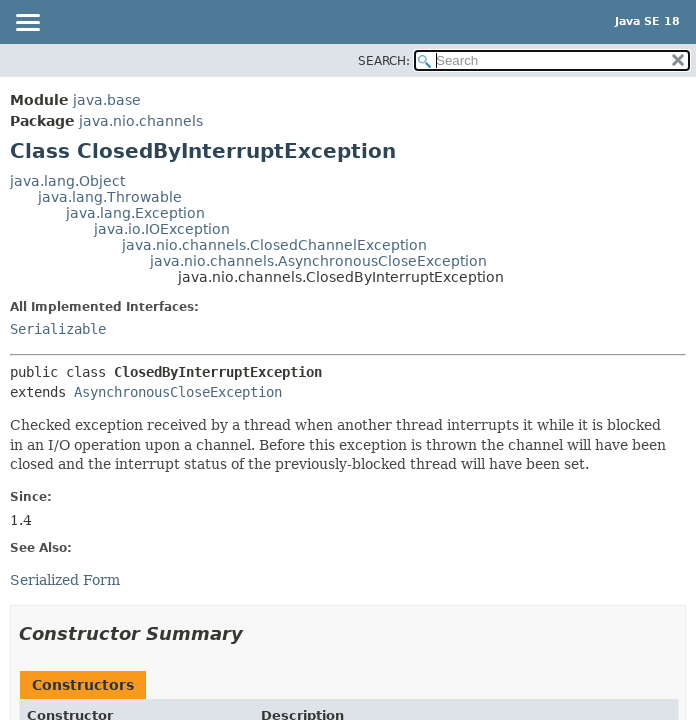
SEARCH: (384, 61)
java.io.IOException (162, 229)
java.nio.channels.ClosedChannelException (274, 245)
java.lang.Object (67, 181)
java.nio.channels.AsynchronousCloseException (318, 261)
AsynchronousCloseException (178, 392)
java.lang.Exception (135, 213)
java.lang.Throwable (110, 197)
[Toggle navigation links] (27, 24)
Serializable (58, 329)
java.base (107, 100)
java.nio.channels (141, 121)
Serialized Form (65, 580)
